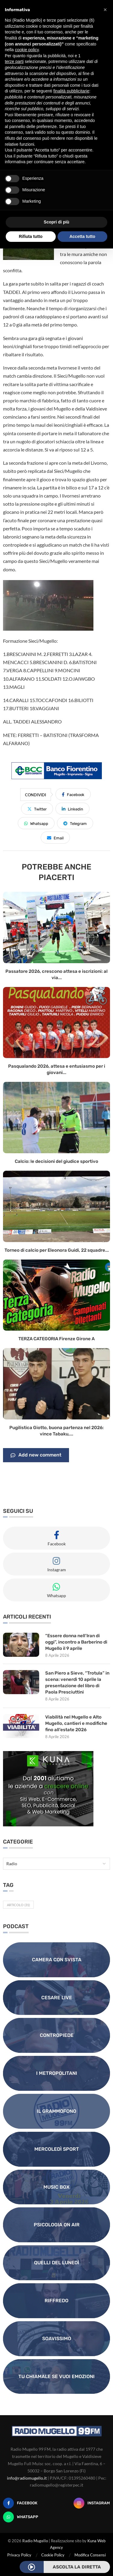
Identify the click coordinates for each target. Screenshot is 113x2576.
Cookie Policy (52, 2555)
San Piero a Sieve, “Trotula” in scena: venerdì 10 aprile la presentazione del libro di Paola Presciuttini (77, 1682)
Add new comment (36, 1455)
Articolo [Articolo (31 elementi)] (18, 1905)
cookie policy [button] (27, 49)
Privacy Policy (19, 2555)
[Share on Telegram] (75, 823)
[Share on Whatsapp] (36, 823)
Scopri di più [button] (56, 222)
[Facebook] (20, 2503)
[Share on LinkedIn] (72, 809)
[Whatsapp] (20, 2517)
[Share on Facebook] (73, 794)
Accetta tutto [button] (82, 236)
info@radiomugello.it (27, 2478)
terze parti (14, 61)
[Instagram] (92, 2503)
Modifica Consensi (90, 2555)
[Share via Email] (55, 838)
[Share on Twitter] (37, 809)
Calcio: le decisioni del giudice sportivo (56, 1161)
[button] (105, 9)
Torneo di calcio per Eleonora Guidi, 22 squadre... (57, 1250)
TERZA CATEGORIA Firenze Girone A (56, 1338)
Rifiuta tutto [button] (30, 236)
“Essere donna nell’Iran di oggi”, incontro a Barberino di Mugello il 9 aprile (76, 1642)
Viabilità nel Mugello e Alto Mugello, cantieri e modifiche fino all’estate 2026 (76, 1723)
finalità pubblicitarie (71, 91)
